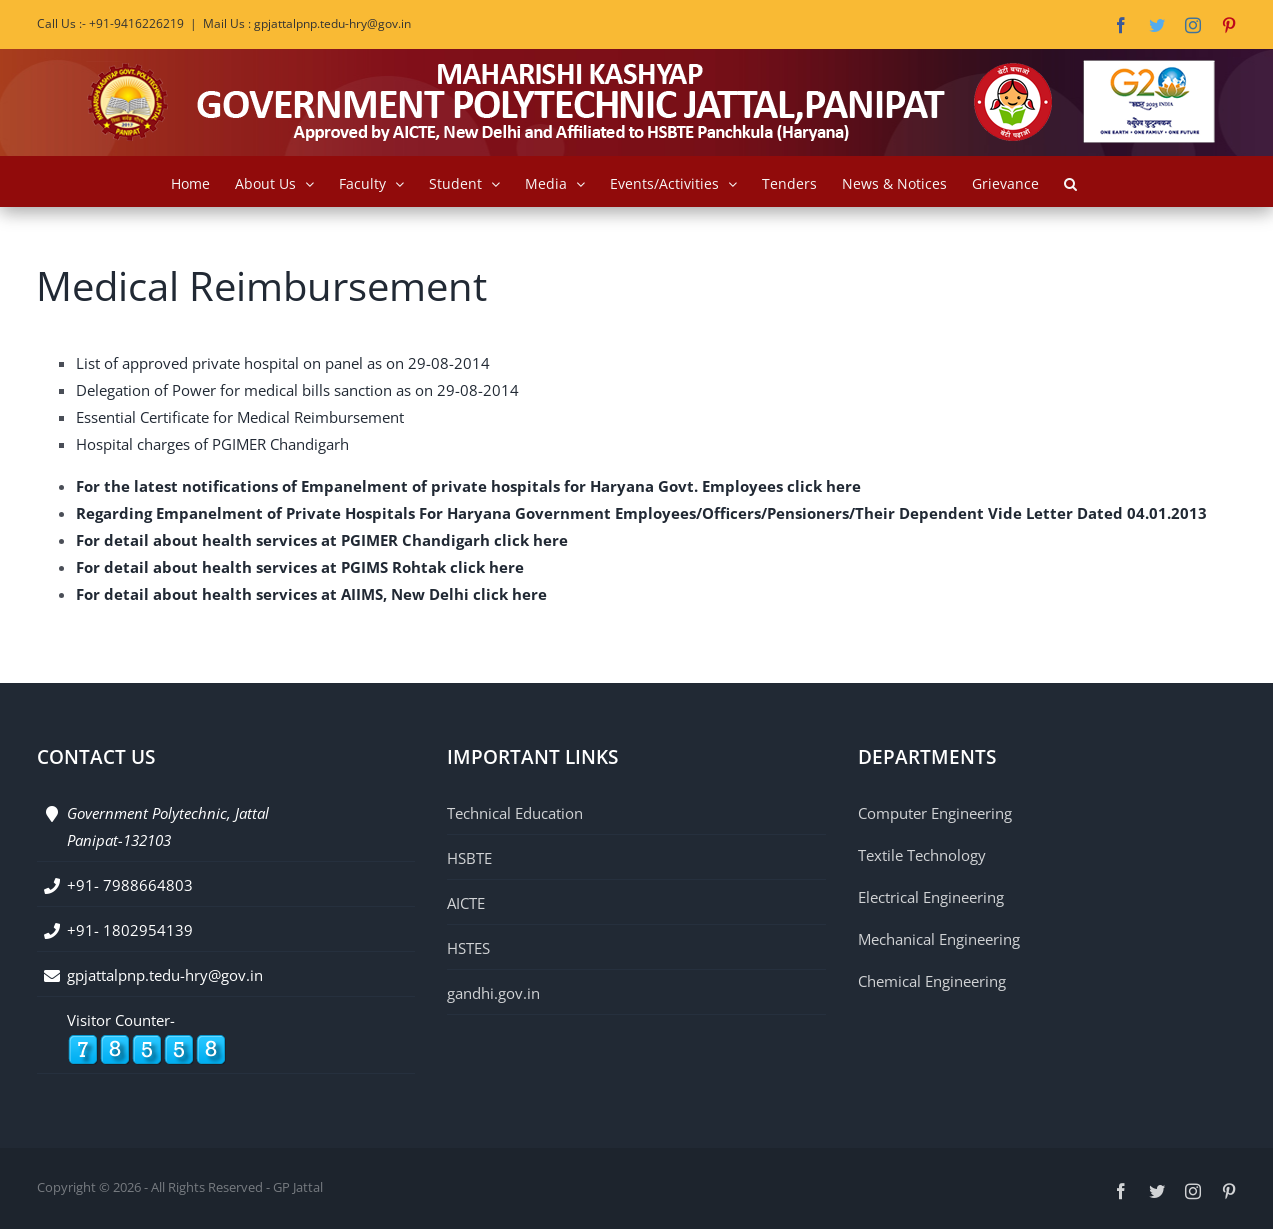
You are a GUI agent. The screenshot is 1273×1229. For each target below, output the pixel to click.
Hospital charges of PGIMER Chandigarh (212, 444)
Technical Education (515, 813)
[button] (1070, 181)
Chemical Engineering (932, 981)
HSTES (468, 948)
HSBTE (469, 858)
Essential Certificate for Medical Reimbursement (240, 417)
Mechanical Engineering (939, 939)
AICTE (466, 903)
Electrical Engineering (931, 897)
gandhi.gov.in (493, 993)
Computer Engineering (935, 813)
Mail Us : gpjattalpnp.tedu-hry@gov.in (307, 23)
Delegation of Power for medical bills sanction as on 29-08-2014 (297, 390)
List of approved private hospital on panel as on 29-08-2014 (283, 363)
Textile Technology (922, 855)
